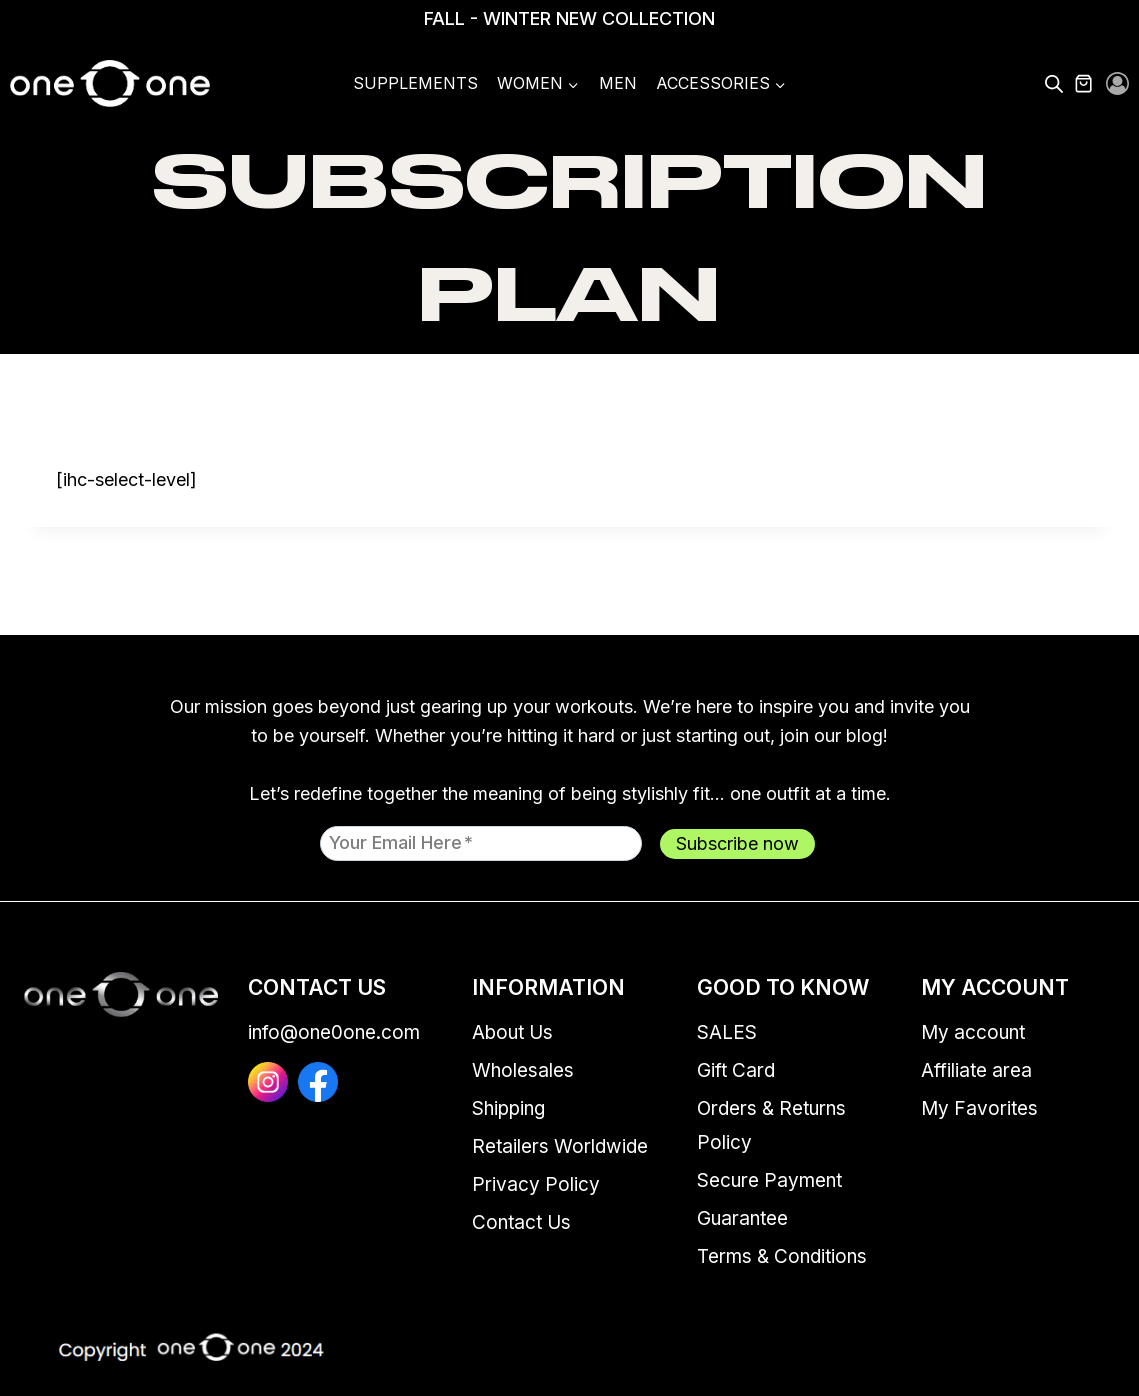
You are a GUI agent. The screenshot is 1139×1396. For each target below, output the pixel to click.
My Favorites (979, 1108)
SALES (727, 1032)
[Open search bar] (1054, 84)
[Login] (1117, 84)
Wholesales (523, 1070)
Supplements (415, 83)
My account (973, 1032)
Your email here (401, 842)
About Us (512, 1032)
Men (618, 83)
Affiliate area (976, 1070)
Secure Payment (769, 1180)
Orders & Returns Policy (771, 1125)
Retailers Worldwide (560, 1146)
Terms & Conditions (782, 1256)
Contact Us (521, 1222)
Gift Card (736, 1070)
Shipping (508, 1108)
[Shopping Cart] (1095, 84)
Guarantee (742, 1218)
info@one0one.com (334, 1032)
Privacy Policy (536, 1184)
